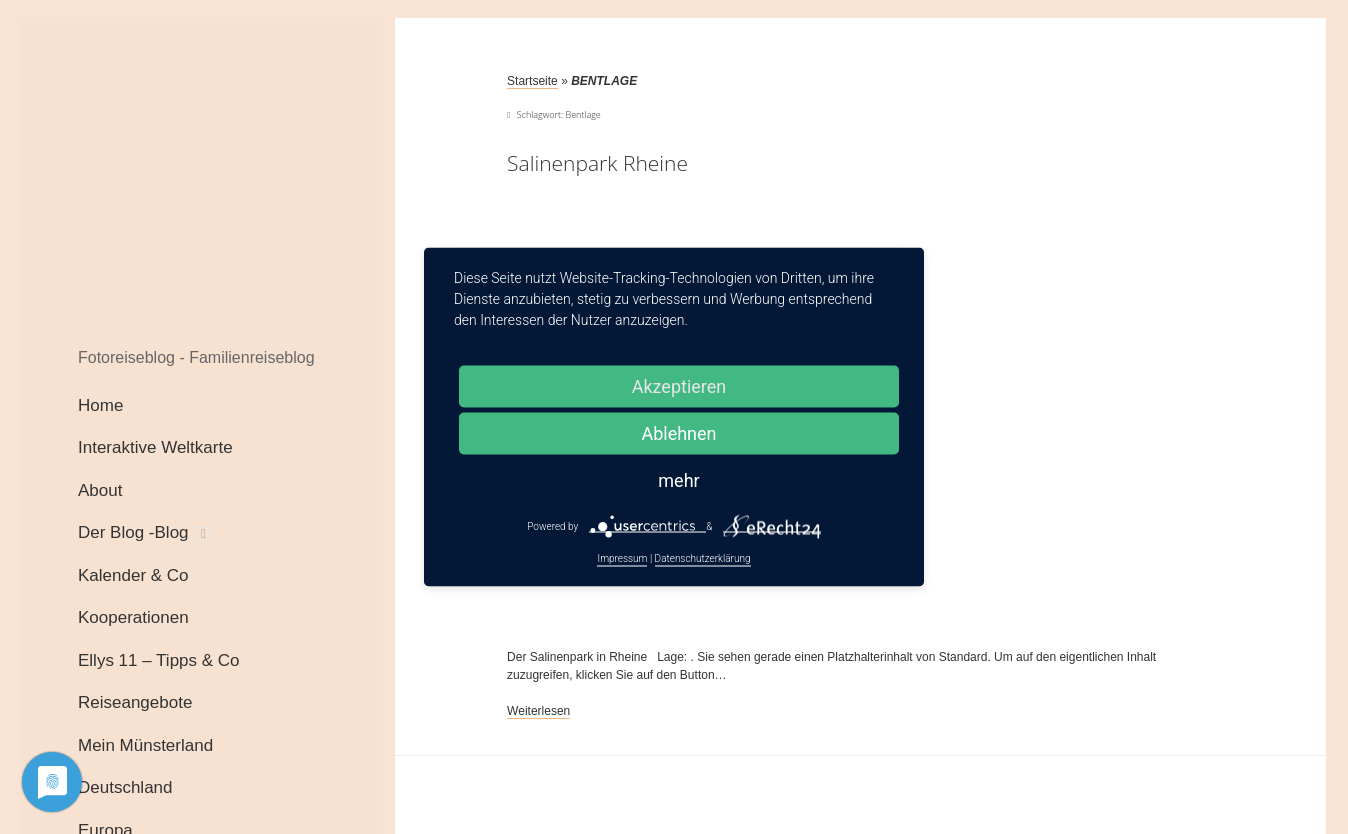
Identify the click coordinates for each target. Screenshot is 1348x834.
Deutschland (125, 787)
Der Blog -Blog (133, 532)
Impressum (622, 558)
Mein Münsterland (145, 745)
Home (100, 405)
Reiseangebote (135, 702)
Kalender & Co (133, 575)
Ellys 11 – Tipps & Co (159, 660)
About (100, 490)
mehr (678, 480)
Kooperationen (133, 617)
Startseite (532, 81)
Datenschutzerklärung (703, 558)
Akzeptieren (679, 386)
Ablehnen (678, 433)
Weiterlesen (538, 711)
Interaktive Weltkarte (155, 447)
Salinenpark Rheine (597, 163)
